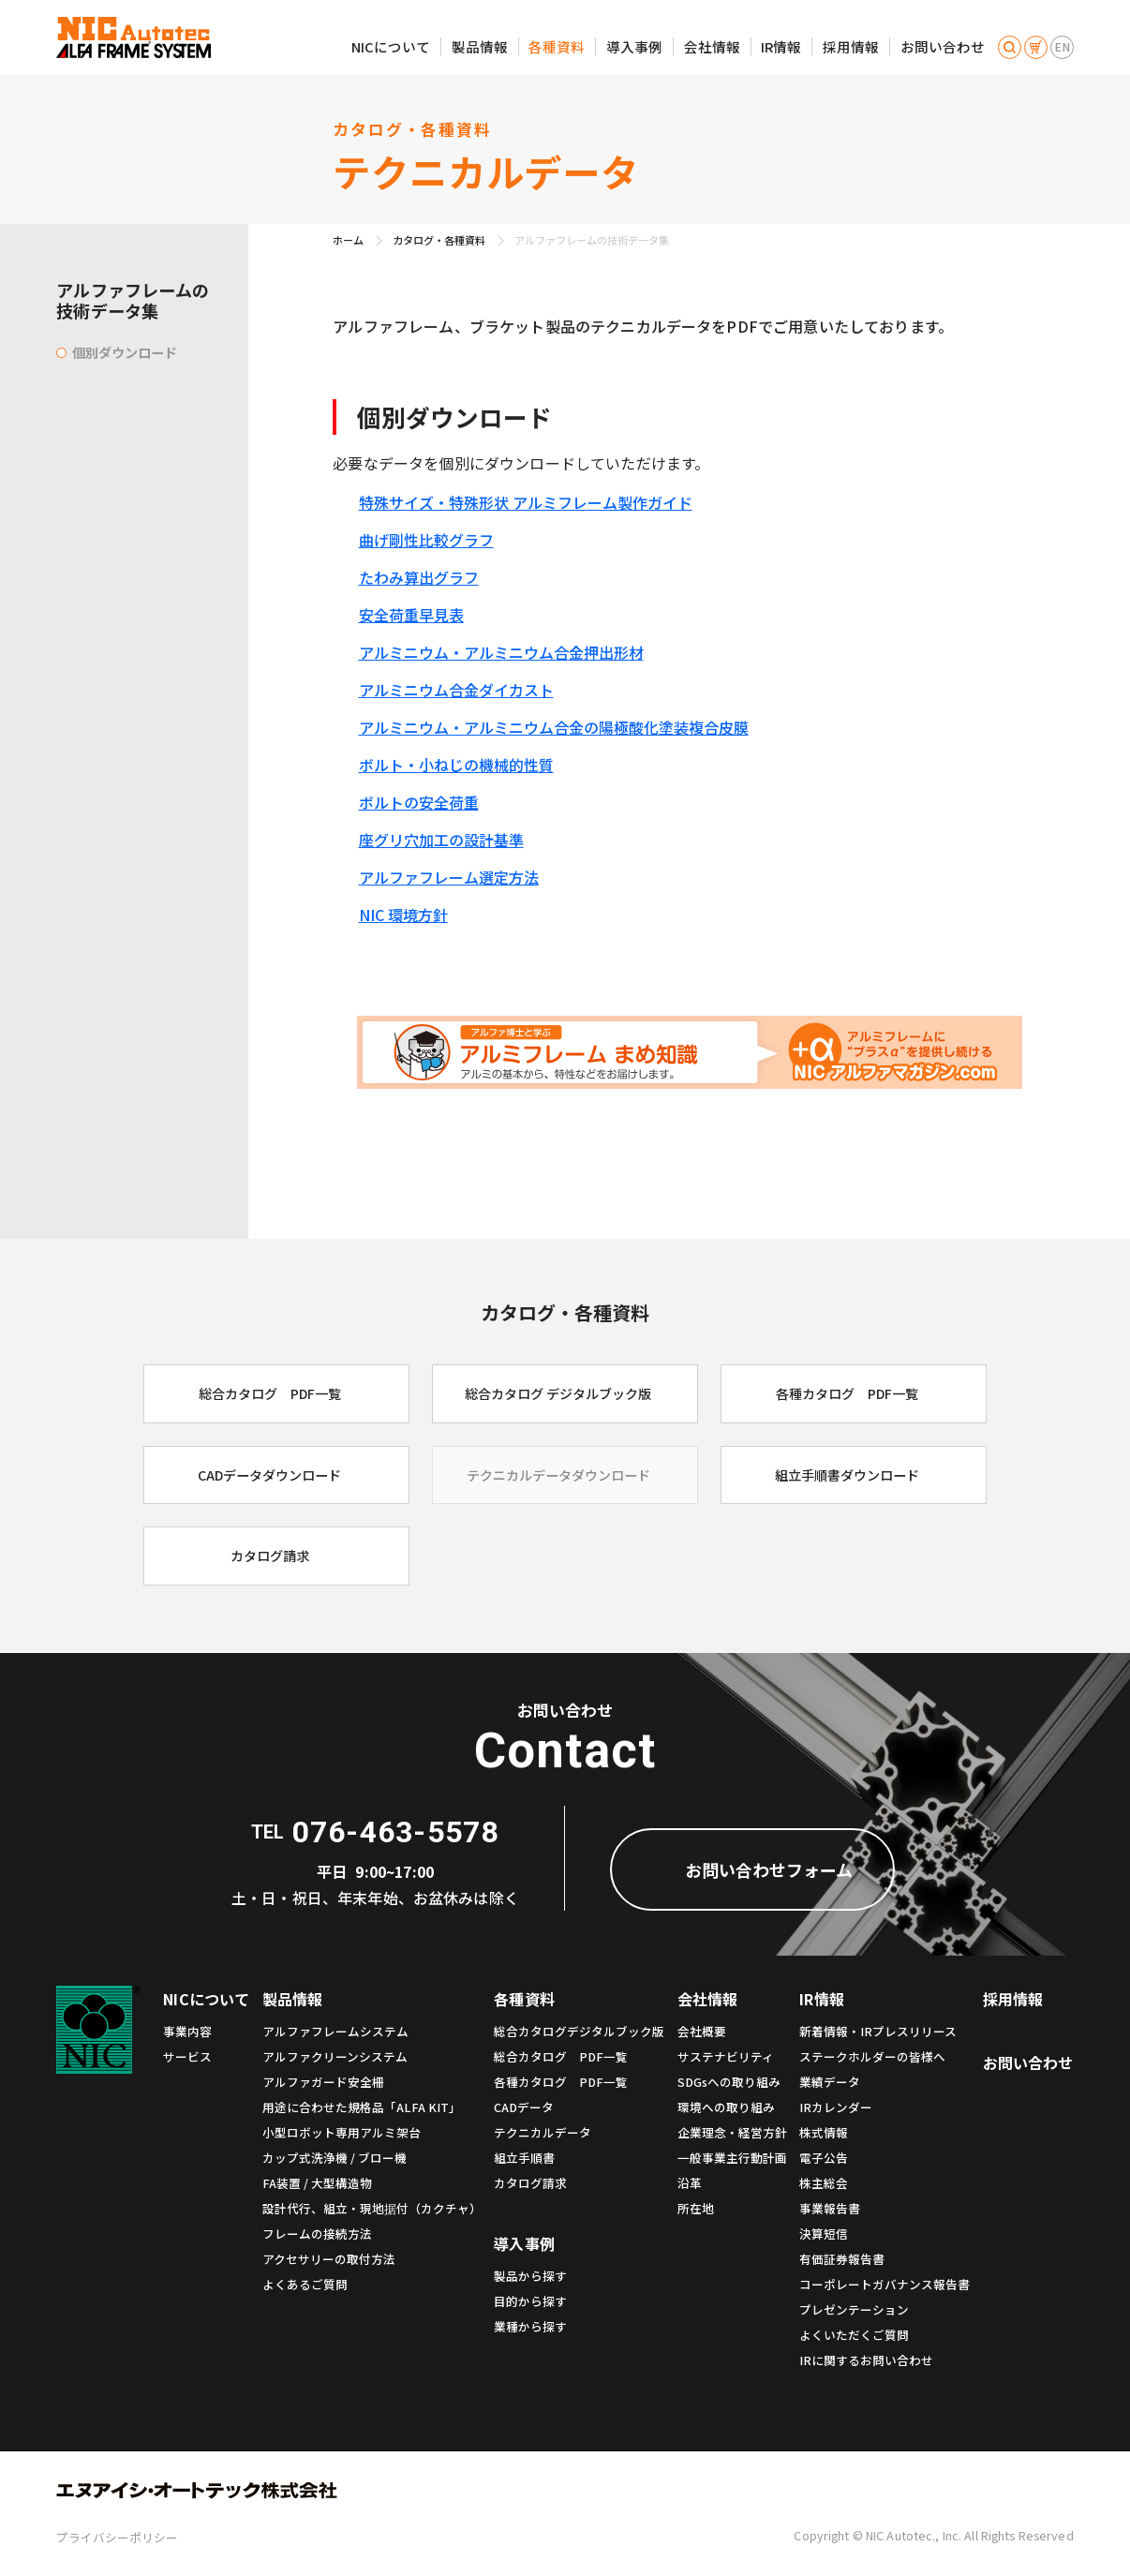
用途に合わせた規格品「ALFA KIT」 (361, 2107)
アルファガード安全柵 (323, 2082)
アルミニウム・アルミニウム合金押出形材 (501, 652)
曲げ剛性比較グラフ (426, 540)
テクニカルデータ (542, 2132)
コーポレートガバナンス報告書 (884, 2284)
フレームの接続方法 (317, 2233)
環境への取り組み (726, 2107)
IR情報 (781, 46)
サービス (187, 2056)
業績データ (829, 2082)
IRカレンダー (835, 2107)
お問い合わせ (942, 46)
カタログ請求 (530, 2183)
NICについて (390, 46)
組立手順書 (524, 2158)
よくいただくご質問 (854, 2335)
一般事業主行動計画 (732, 2158)
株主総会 (823, 2183)
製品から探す (530, 2276)
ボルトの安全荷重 (419, 802)
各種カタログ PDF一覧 (561, 2082)
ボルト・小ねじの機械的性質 (456, 764)
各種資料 (556, 46)
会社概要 (701, 2031)
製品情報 (480, 46)
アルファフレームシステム (335, 2031)
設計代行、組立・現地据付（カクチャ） (372, 2208)
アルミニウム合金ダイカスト (456, 689)
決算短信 (823, 2233)
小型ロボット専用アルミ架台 (341, 2132)
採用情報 (851, 46)
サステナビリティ (725, 2056)
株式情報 (823, 2132)
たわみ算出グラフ (419, 577)
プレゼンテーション (854, 2309)
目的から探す (530, 2301)
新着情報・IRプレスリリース (878, 2031)
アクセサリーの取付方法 (328, 2259)
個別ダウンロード (124, 352)
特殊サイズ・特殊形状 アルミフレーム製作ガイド (525, 502)
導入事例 (634, 46)
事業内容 (187, 2031)
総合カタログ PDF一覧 (561, 2056)
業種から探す (530, 2326)
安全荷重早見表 (411, 614)
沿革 (689, 2183)
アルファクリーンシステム (335, 2056)
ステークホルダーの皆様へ (872, 2056)
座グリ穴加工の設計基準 (441, 839)
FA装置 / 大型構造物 (317, 2183)
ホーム (348, 239)
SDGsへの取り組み (729, 2082)
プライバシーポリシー (117, 2537)
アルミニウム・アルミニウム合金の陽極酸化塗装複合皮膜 (554, 727)
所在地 (695, 2208)
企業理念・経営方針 (732, 2132)
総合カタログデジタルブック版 (579, 2031)
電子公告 (823, 2158)
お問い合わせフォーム (769, 1869)
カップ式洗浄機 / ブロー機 (334, 2158)
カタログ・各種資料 (439, 239)
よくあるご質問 (305, 2284)
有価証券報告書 (842, 2259)
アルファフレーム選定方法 (449, 877)
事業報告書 (829, 2208)
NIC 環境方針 (403, 914)
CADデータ (524, 2107)
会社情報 (712, 46)
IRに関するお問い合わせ (866, 2360)
